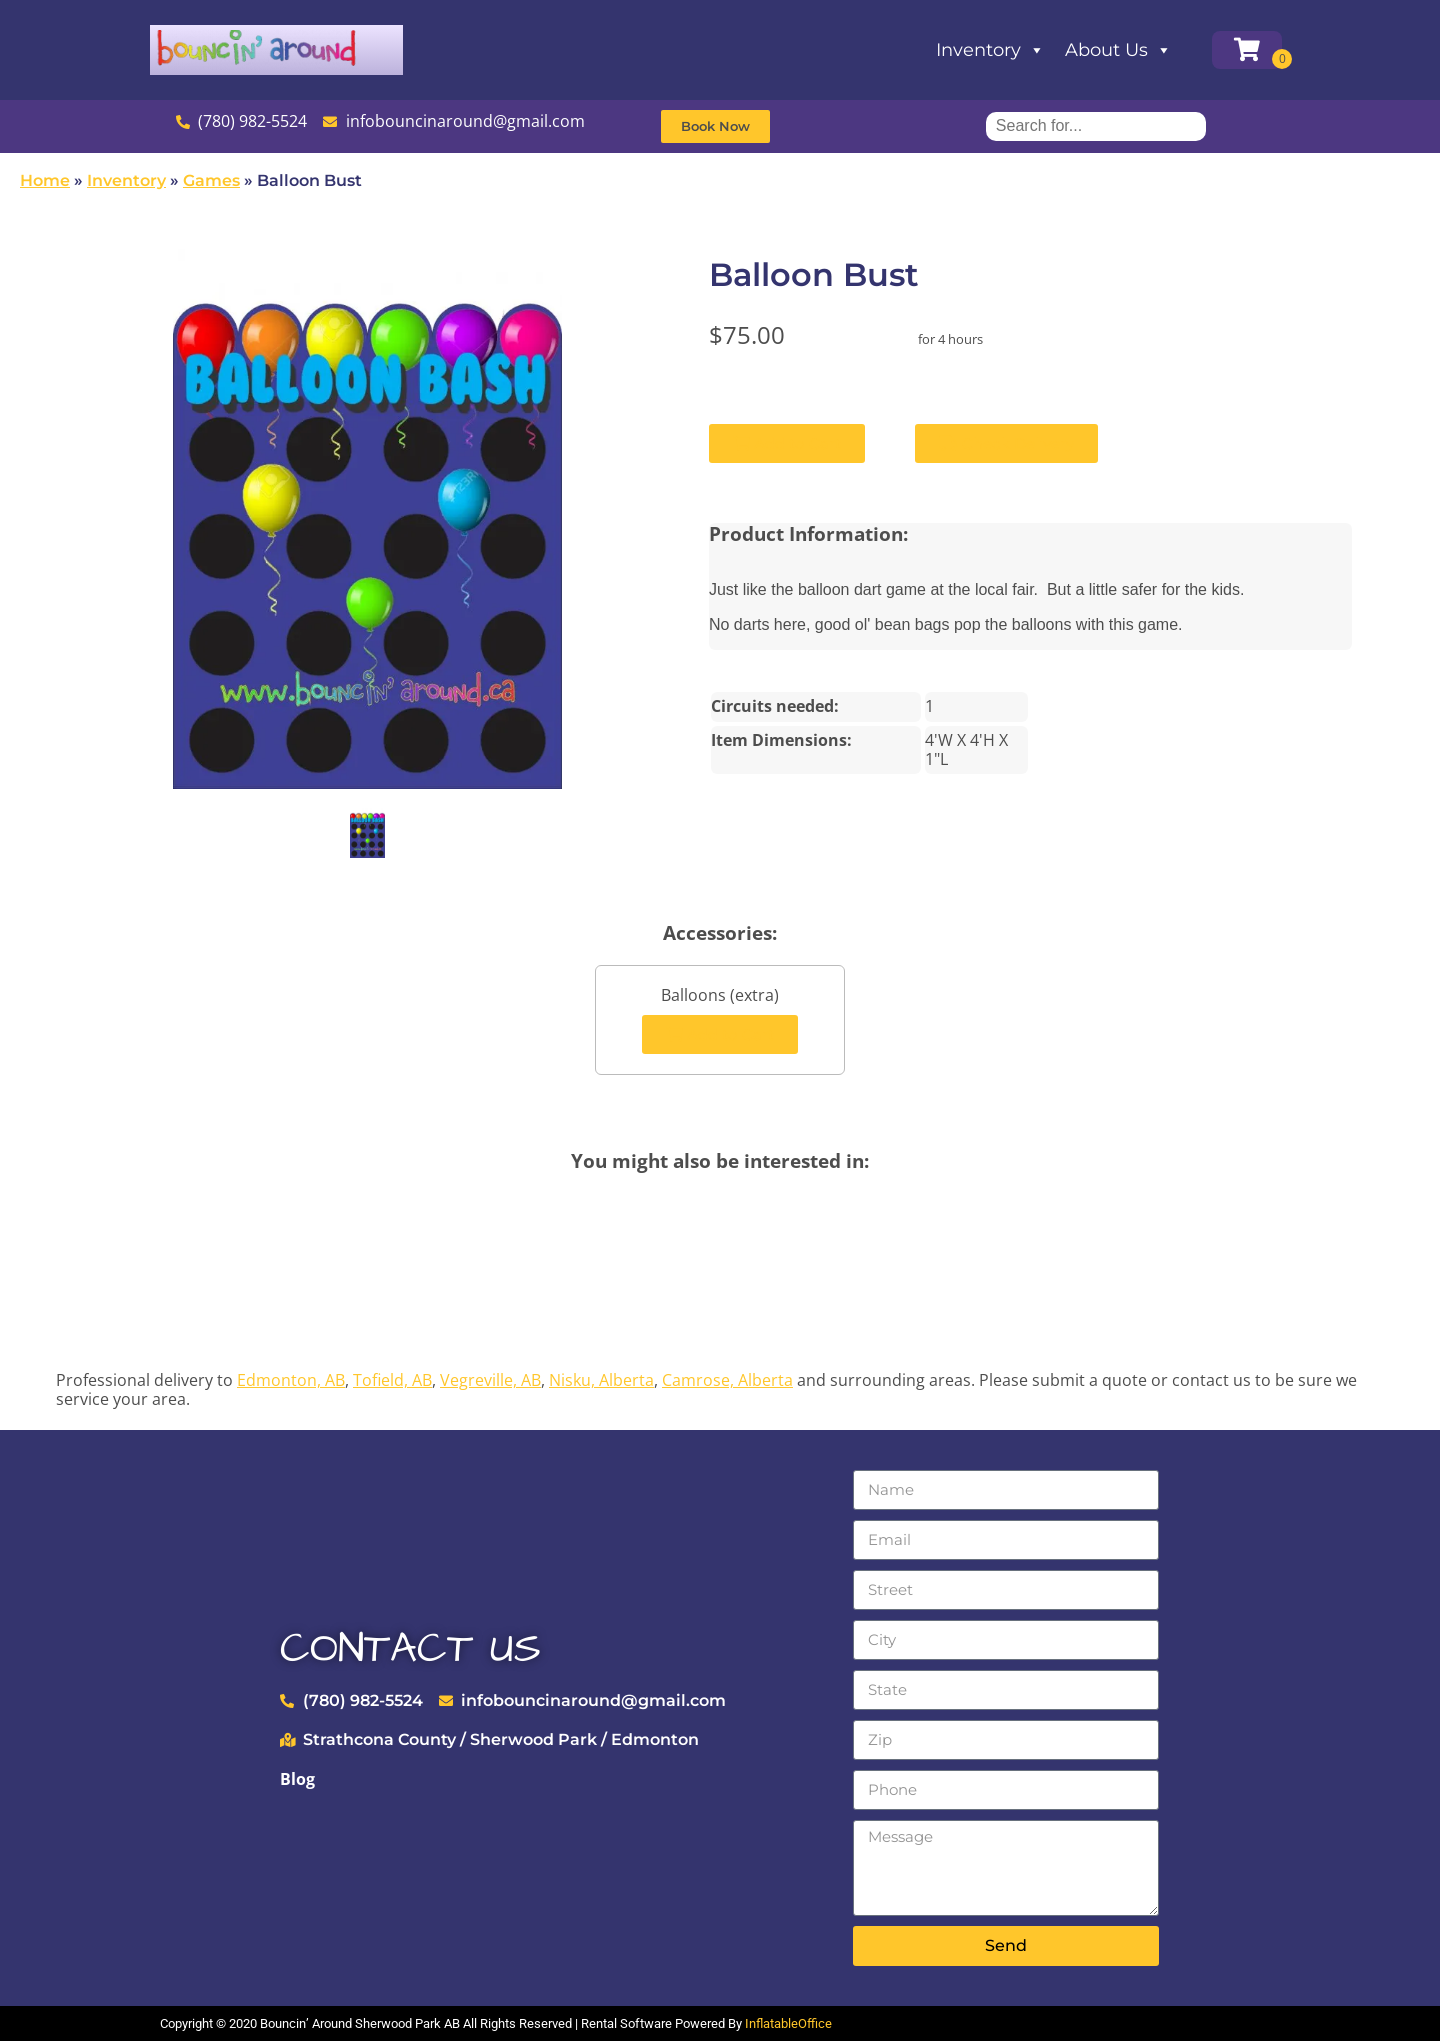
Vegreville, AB (490, 1380)
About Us (1118, 50)
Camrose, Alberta (727, 1380)
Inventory (990, 50)
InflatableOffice (788, 2023)
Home (45, 180)
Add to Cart (787, 443)
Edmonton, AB (291, 1380)
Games (211, 180)
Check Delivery (1006, 443)
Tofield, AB (392, 1380)
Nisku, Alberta (601, 1380)
